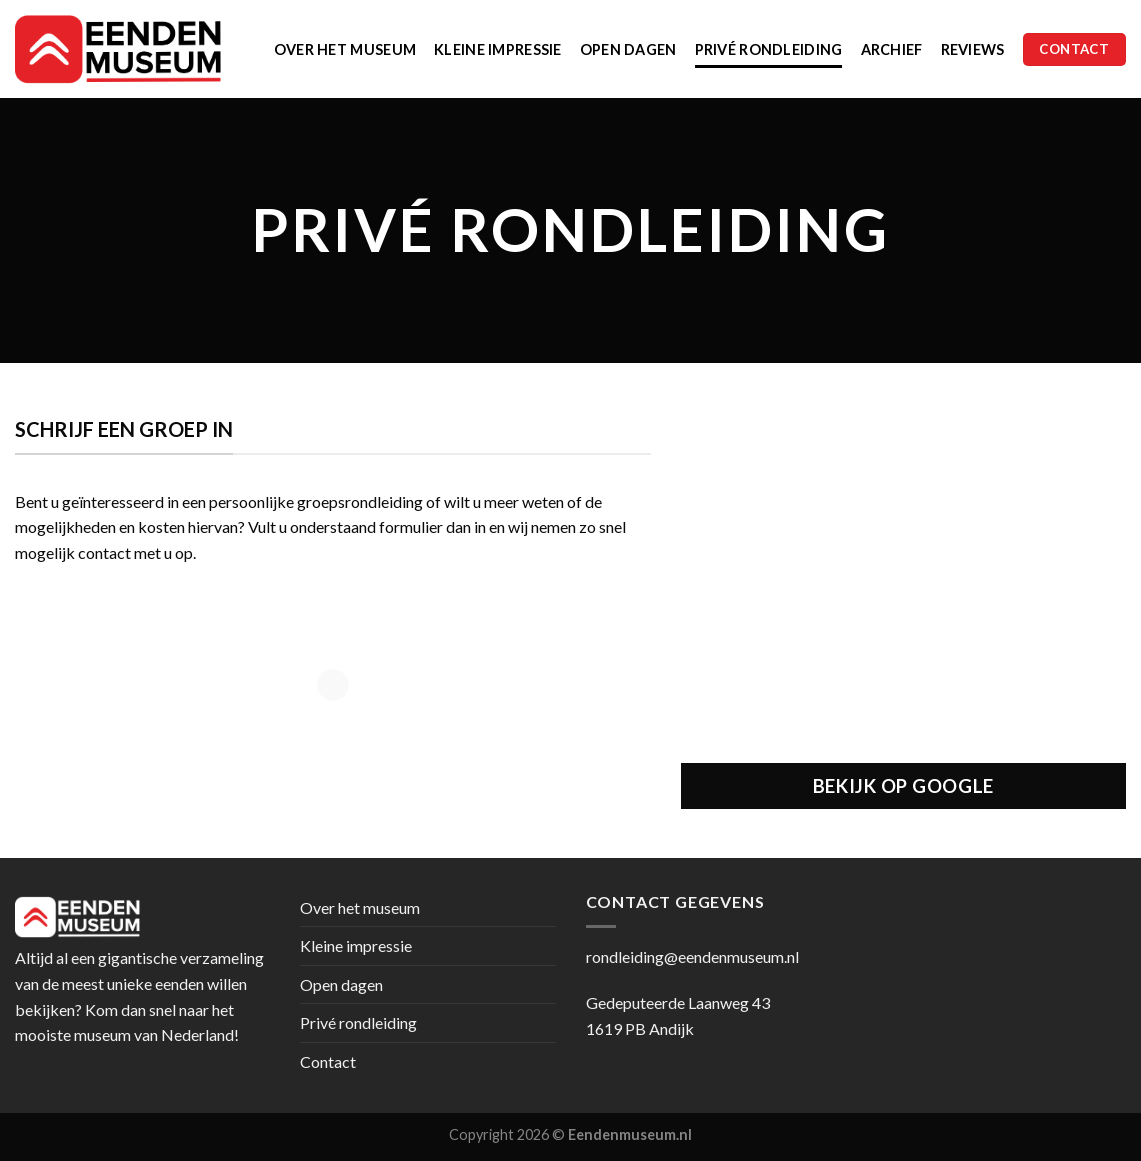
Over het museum (345, 49)
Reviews (973, 49)
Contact (328, 1061)
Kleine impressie (498, 49)
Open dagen (628, 49)
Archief (892, 49)
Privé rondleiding (769, 49)
